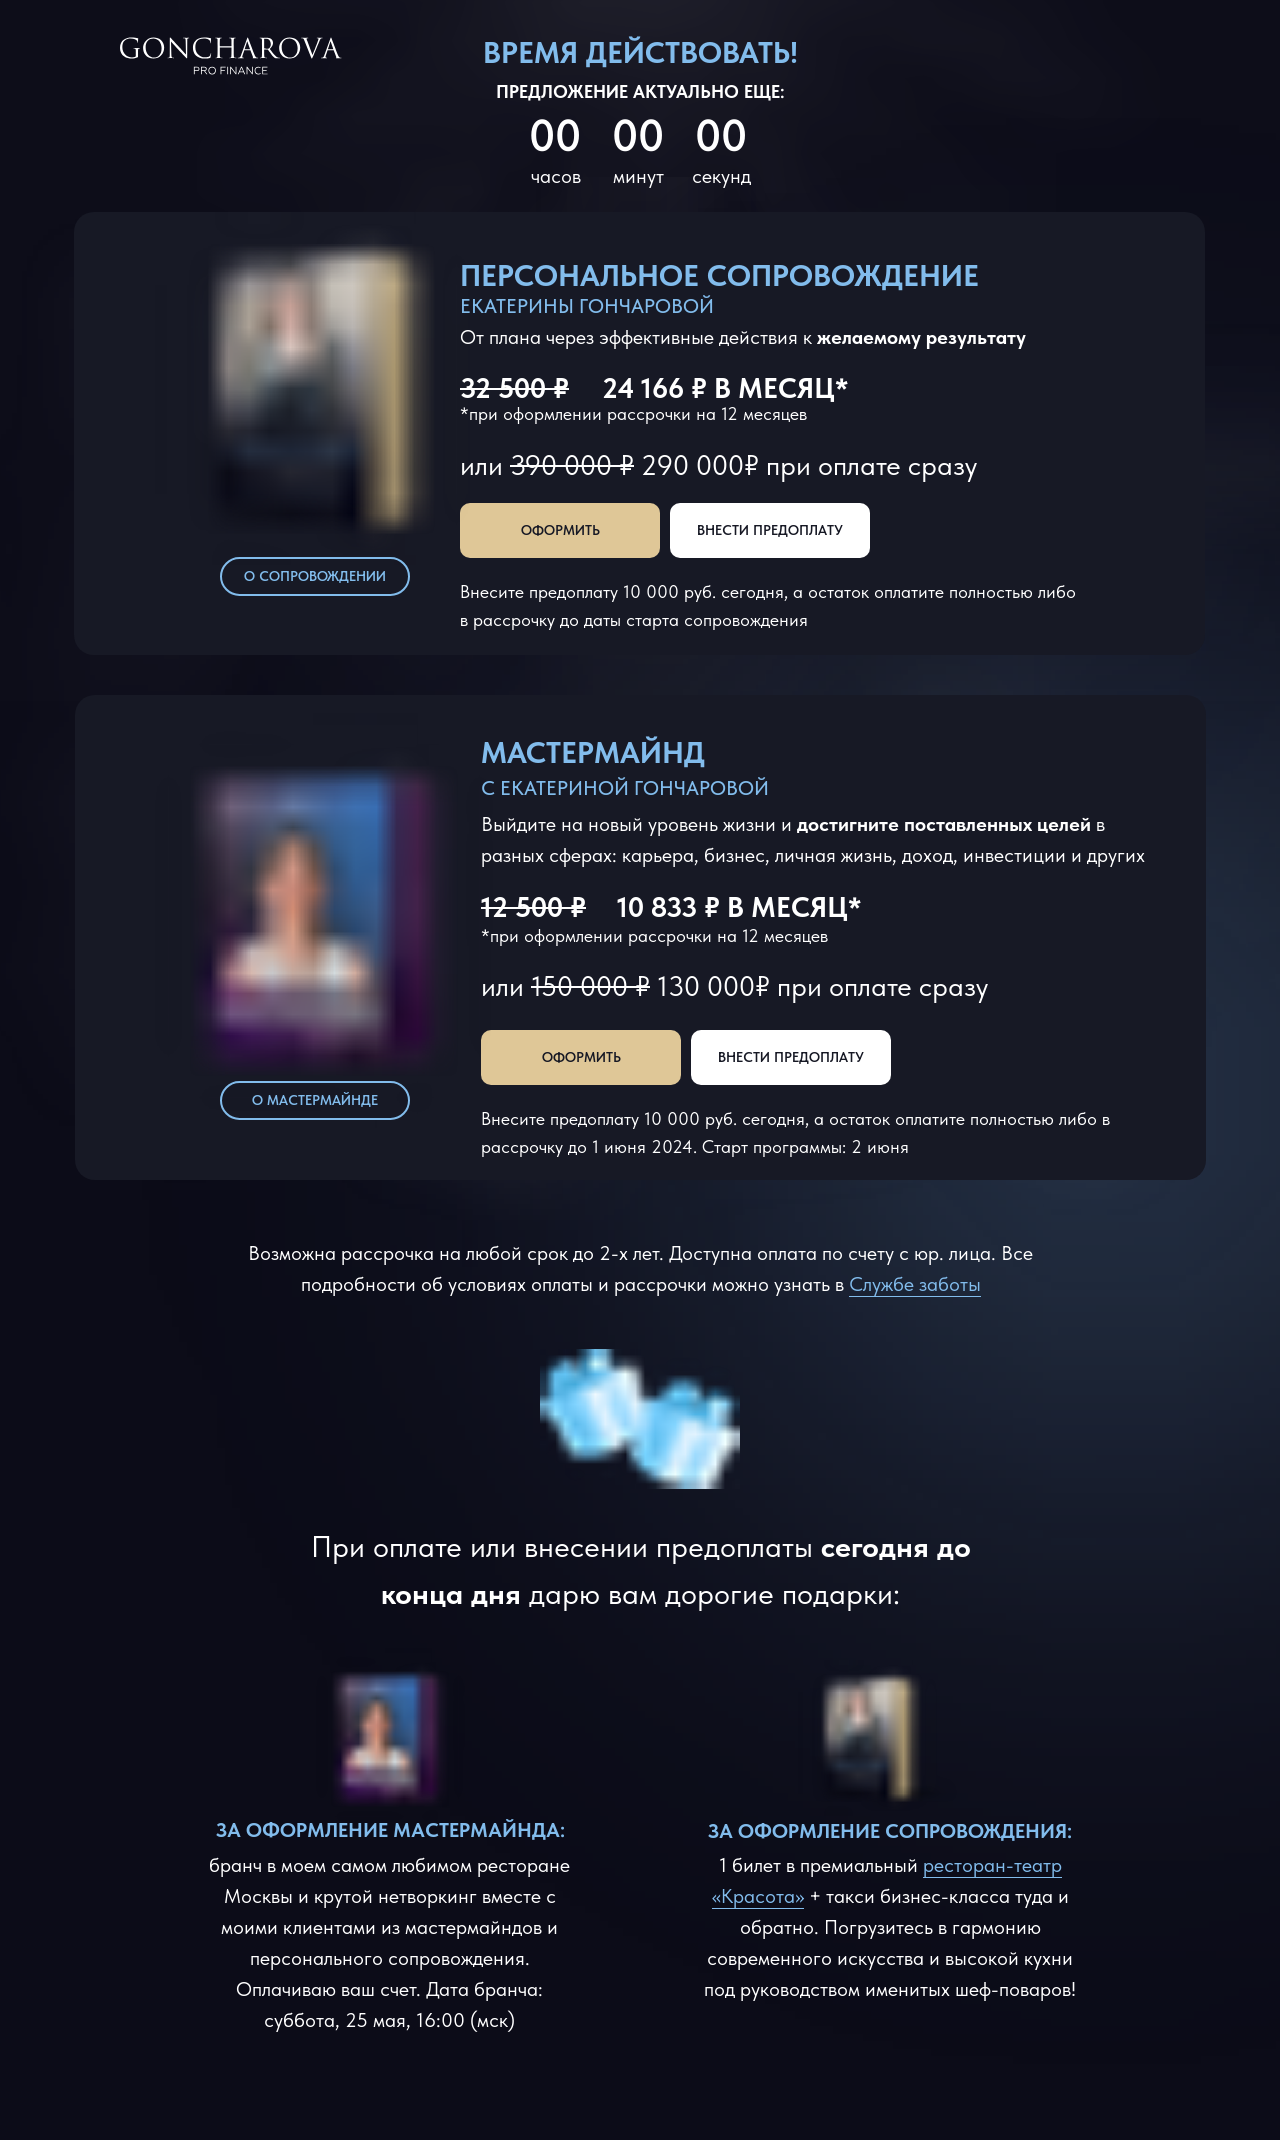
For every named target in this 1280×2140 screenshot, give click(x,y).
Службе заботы (915, 1284)
